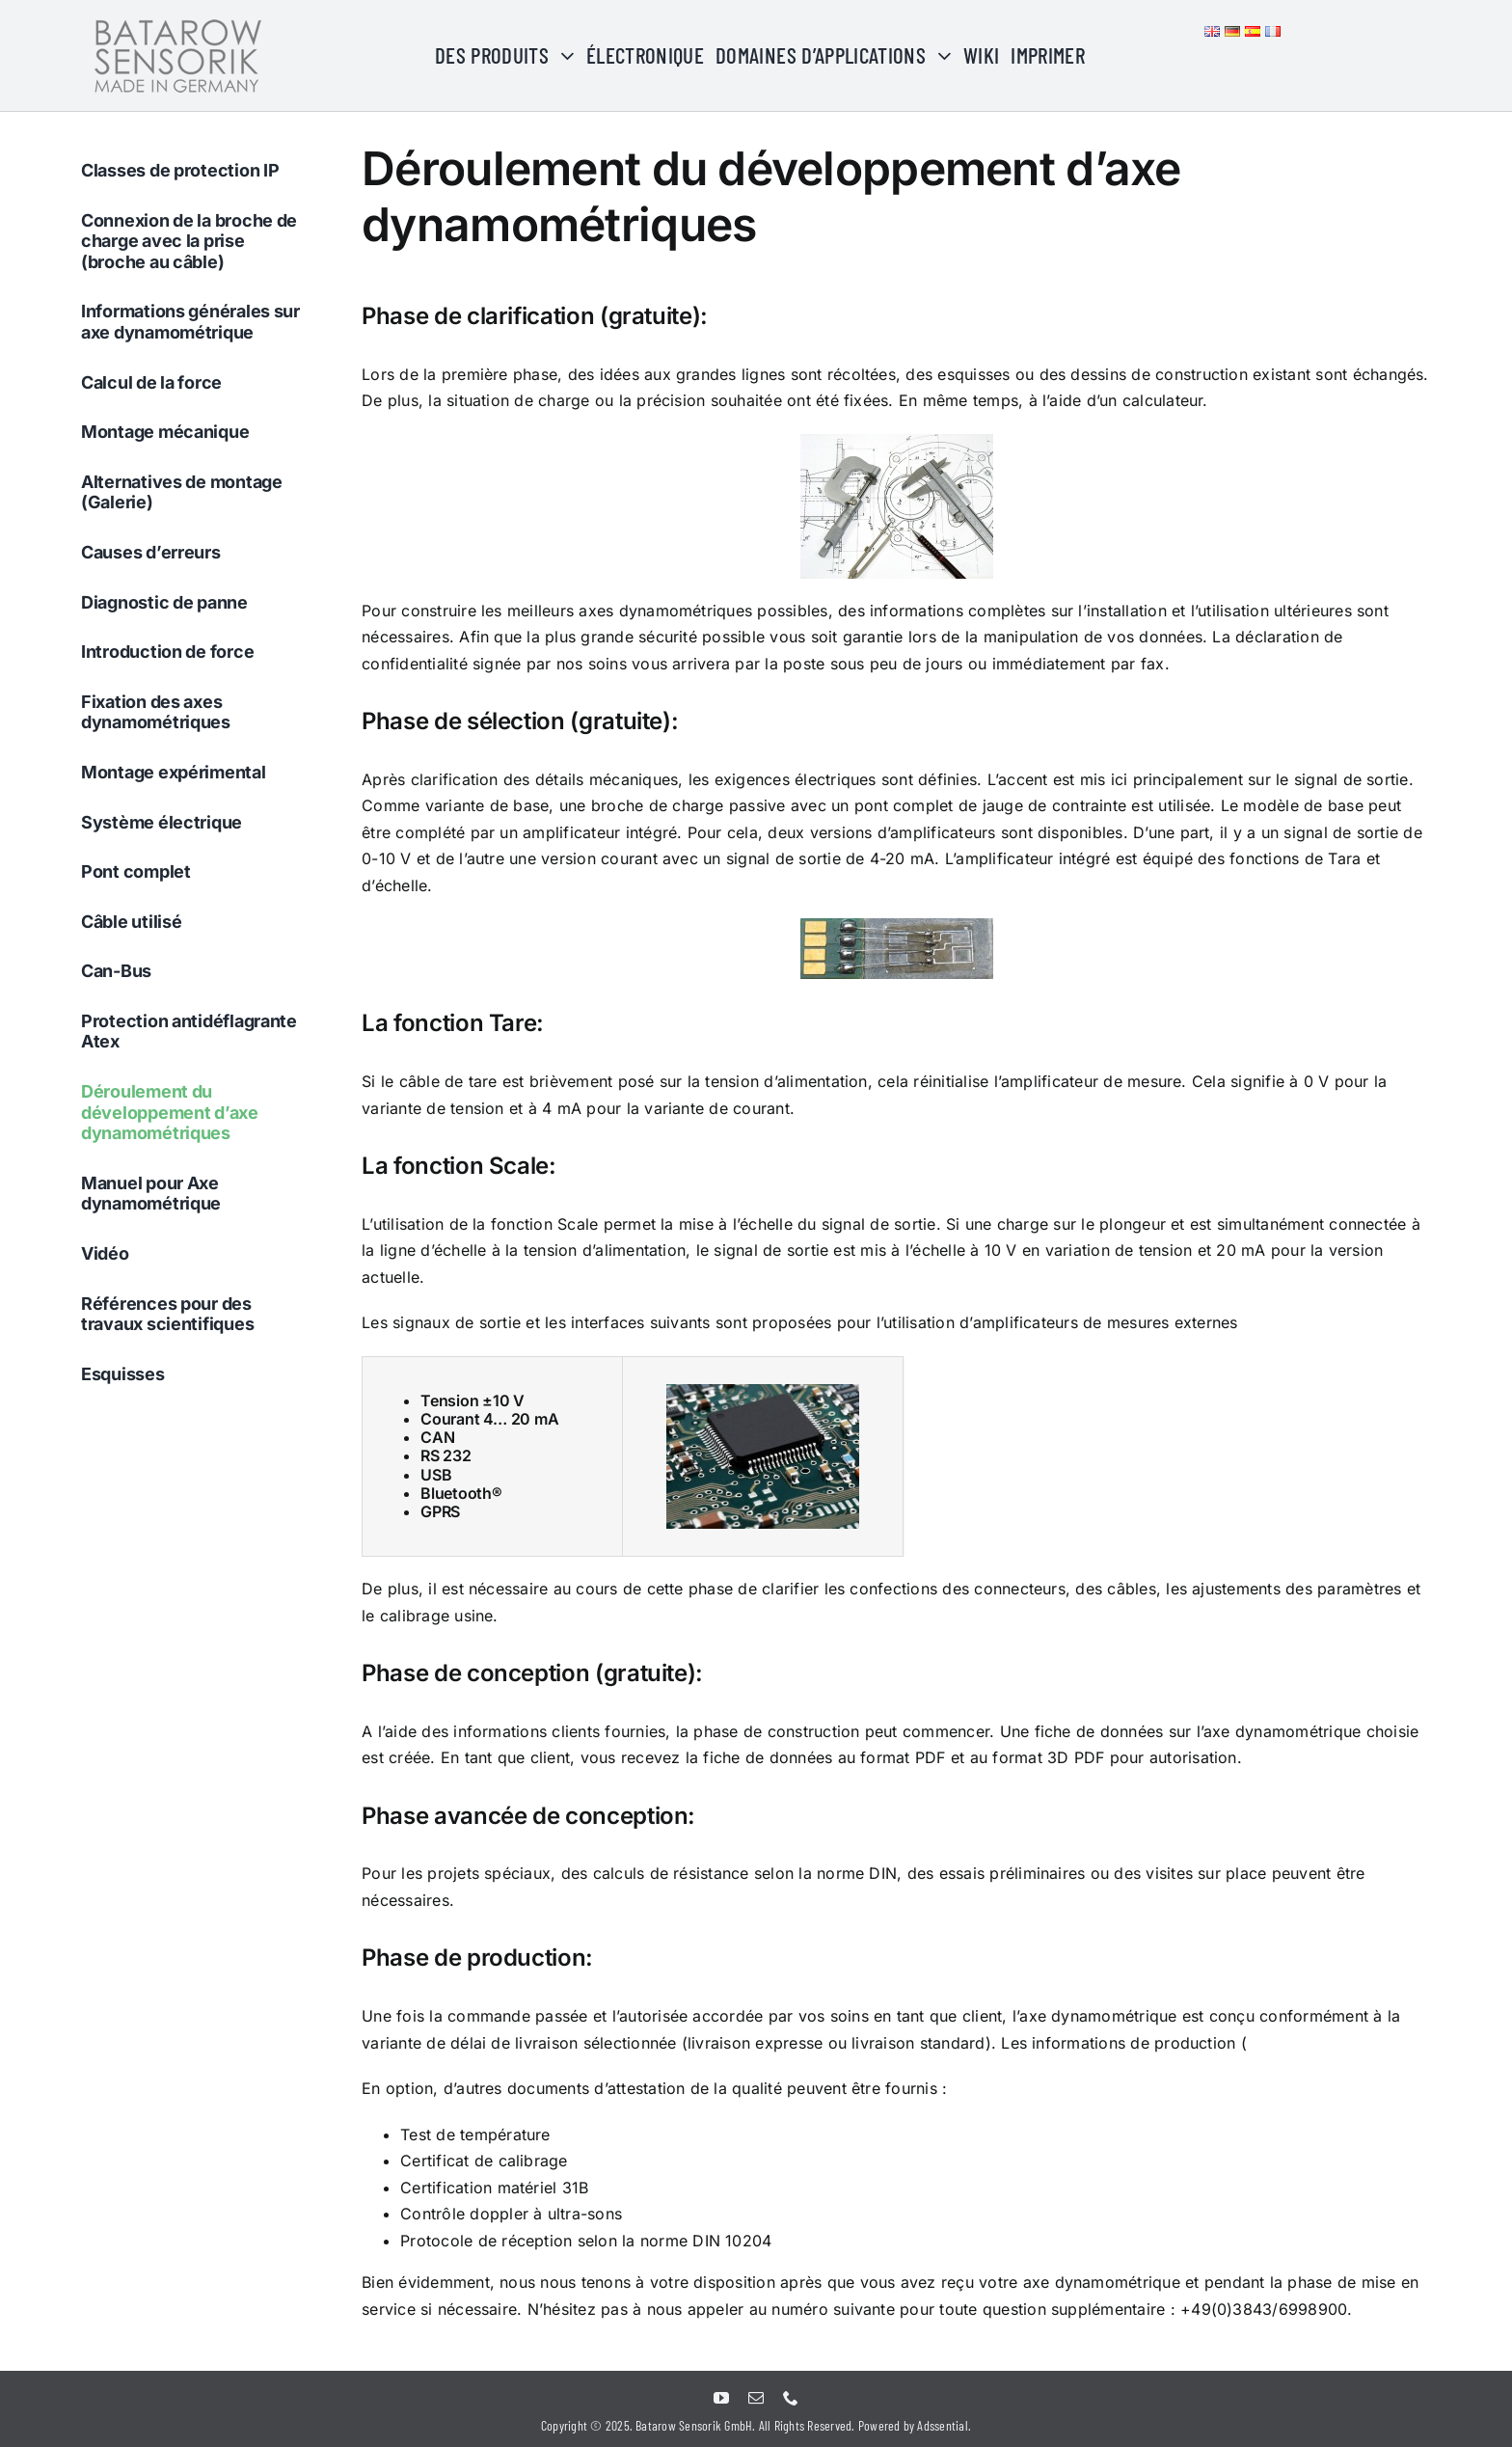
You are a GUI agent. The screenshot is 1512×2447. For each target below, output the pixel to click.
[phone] (790, 2398)
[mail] (756, 2398)
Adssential (942, 2425)
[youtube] (721, 2398)
